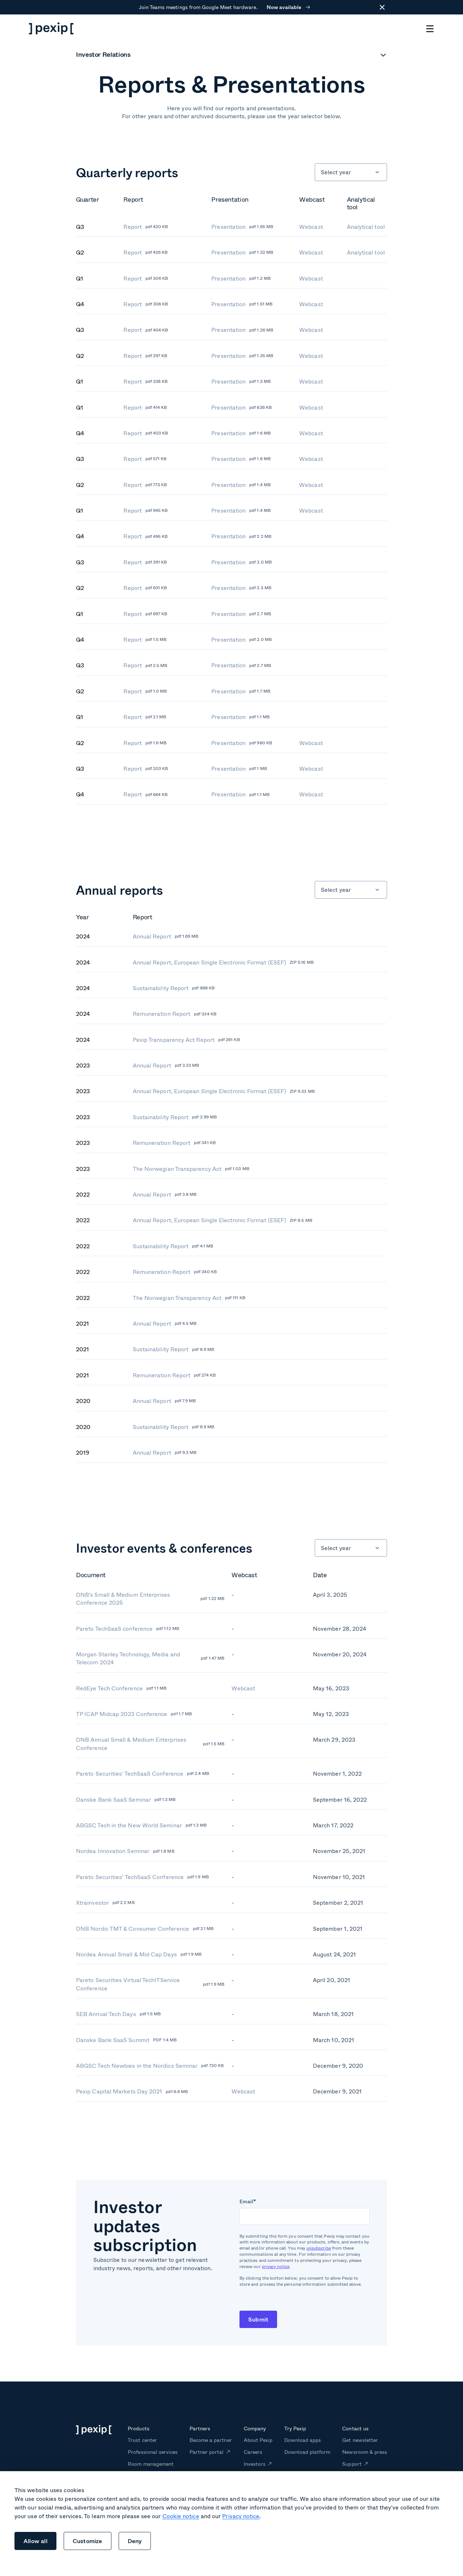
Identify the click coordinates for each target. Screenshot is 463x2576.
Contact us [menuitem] (355, 2428)
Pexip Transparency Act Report (186, 1040)
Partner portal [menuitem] (207, 2452)
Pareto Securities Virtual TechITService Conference (150, 1984)
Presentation (242, 227)
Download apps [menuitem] (302, 2440)
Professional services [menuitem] (153, 2452)
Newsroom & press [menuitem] (364, 2452)
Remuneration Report (174, 1014)
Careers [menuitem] (253, 2452)
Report (145, 227)
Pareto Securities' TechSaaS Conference (142, 1773)
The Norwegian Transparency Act (191, 1169)
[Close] (380, 7)
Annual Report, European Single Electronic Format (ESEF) (223, 962)
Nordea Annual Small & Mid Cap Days (138, 1954)
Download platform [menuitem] (307, 2452)
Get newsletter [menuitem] (360, 2440)
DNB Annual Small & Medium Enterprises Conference (150, 1744)
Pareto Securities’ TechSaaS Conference (142, 1877)
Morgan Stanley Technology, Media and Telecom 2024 (150, 1658)
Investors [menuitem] (255, 2464)
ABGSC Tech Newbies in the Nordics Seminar (150, 2066)
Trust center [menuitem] (142, 2440)
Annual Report (166, 936)
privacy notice (276, 2266)
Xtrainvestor (105, 1903)
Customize (87, 2540)
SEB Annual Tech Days (118, 2014)
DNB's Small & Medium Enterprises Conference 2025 (150, 1599)
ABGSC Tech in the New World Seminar (141, 1825)
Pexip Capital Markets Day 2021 (132, 2091)
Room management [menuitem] (151, 2464)
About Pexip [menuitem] (258, 2440)
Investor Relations (103, 55)
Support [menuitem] (351, 2464)
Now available (288, 7)
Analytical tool (366, 227)
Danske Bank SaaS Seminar (126, 1799)
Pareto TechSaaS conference (127, 1629)
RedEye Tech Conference (121, 1688)
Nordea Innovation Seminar (125, 1851)
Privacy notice (240, 2515)
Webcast (311, 227)
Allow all (35, 2540)
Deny (135, 2540)
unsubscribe (318, 2248)
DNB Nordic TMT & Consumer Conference (145, 1929)
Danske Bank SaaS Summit (126, 2040)
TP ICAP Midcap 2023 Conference (134, 1714)
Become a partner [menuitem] (211, 2440)
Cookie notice (180, 2515)
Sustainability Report (173, 988)
